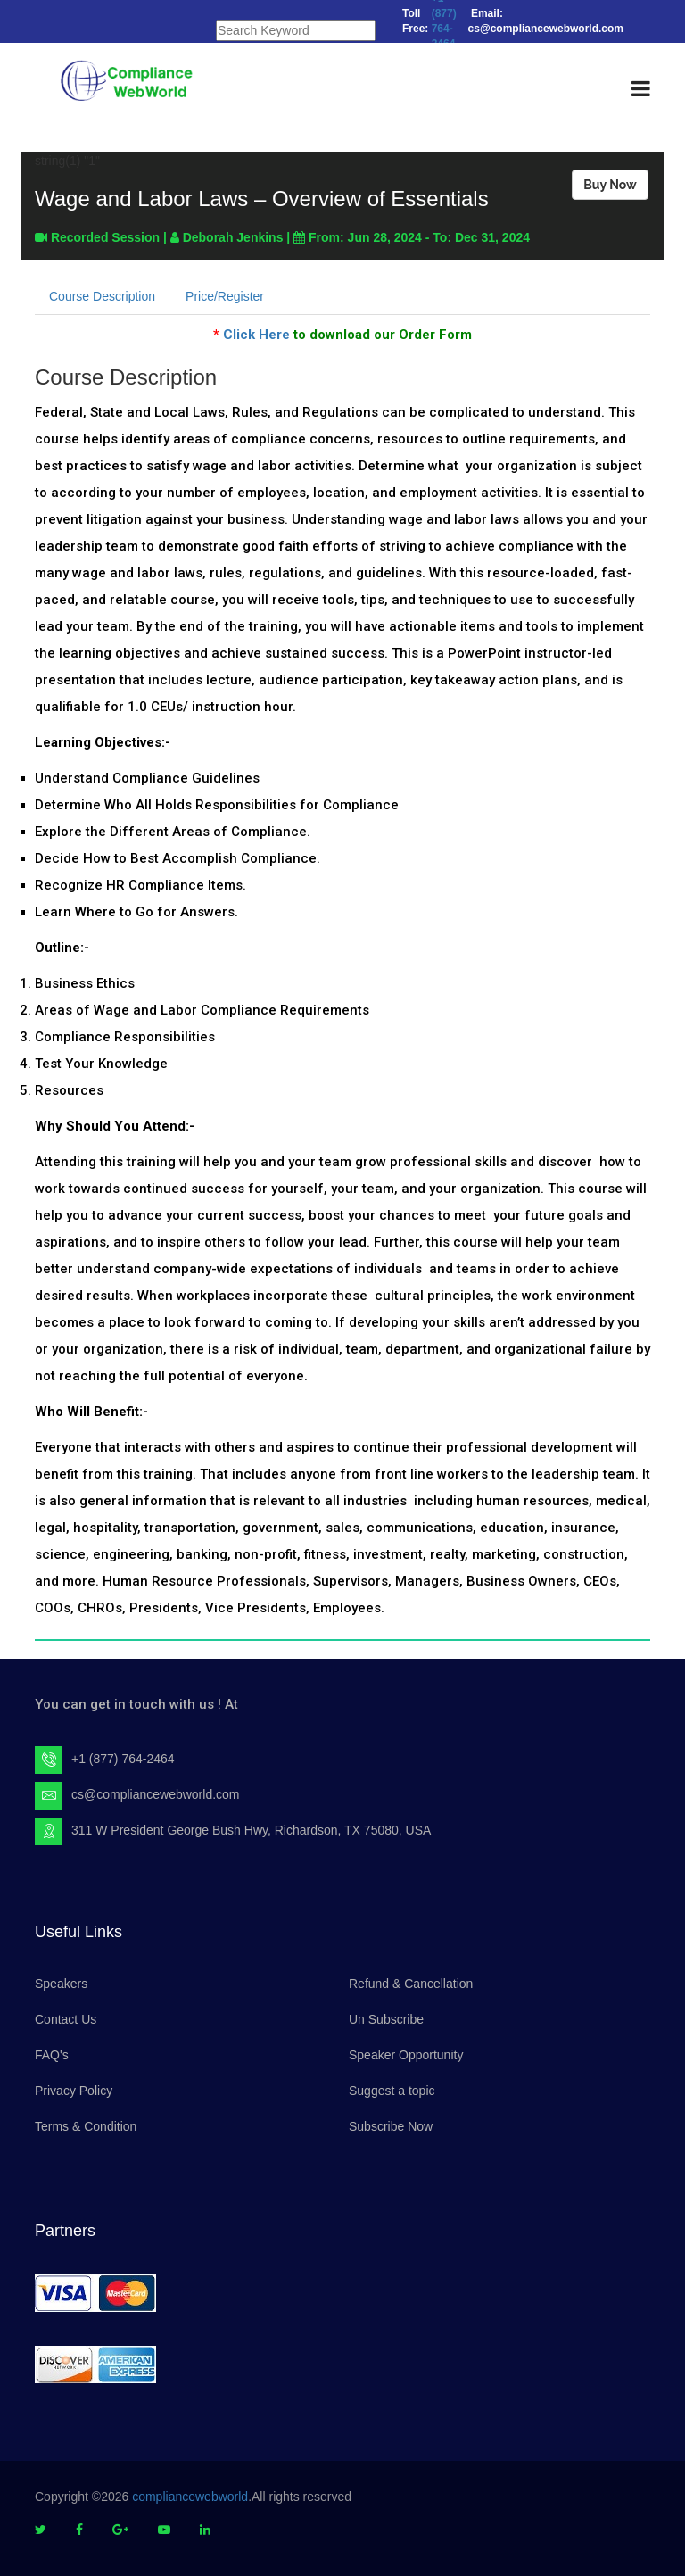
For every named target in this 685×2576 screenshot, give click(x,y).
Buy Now (609, 185)
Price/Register (225, 296)
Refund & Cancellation (411, 1983)
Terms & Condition (85, 2126)
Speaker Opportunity (406, 2055)
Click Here (256, 335)
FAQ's (52, 2055)
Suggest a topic (392, 2090)
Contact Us (65, 2019)
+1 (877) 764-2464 (123, 1759)
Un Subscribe (386, 2019)
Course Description (102, 296)
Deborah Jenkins (233, 237)
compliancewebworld (190, 2496)
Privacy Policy (73, 2090)
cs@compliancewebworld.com (155, 1794)
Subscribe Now (391, 2126)
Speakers (61, 1983)
